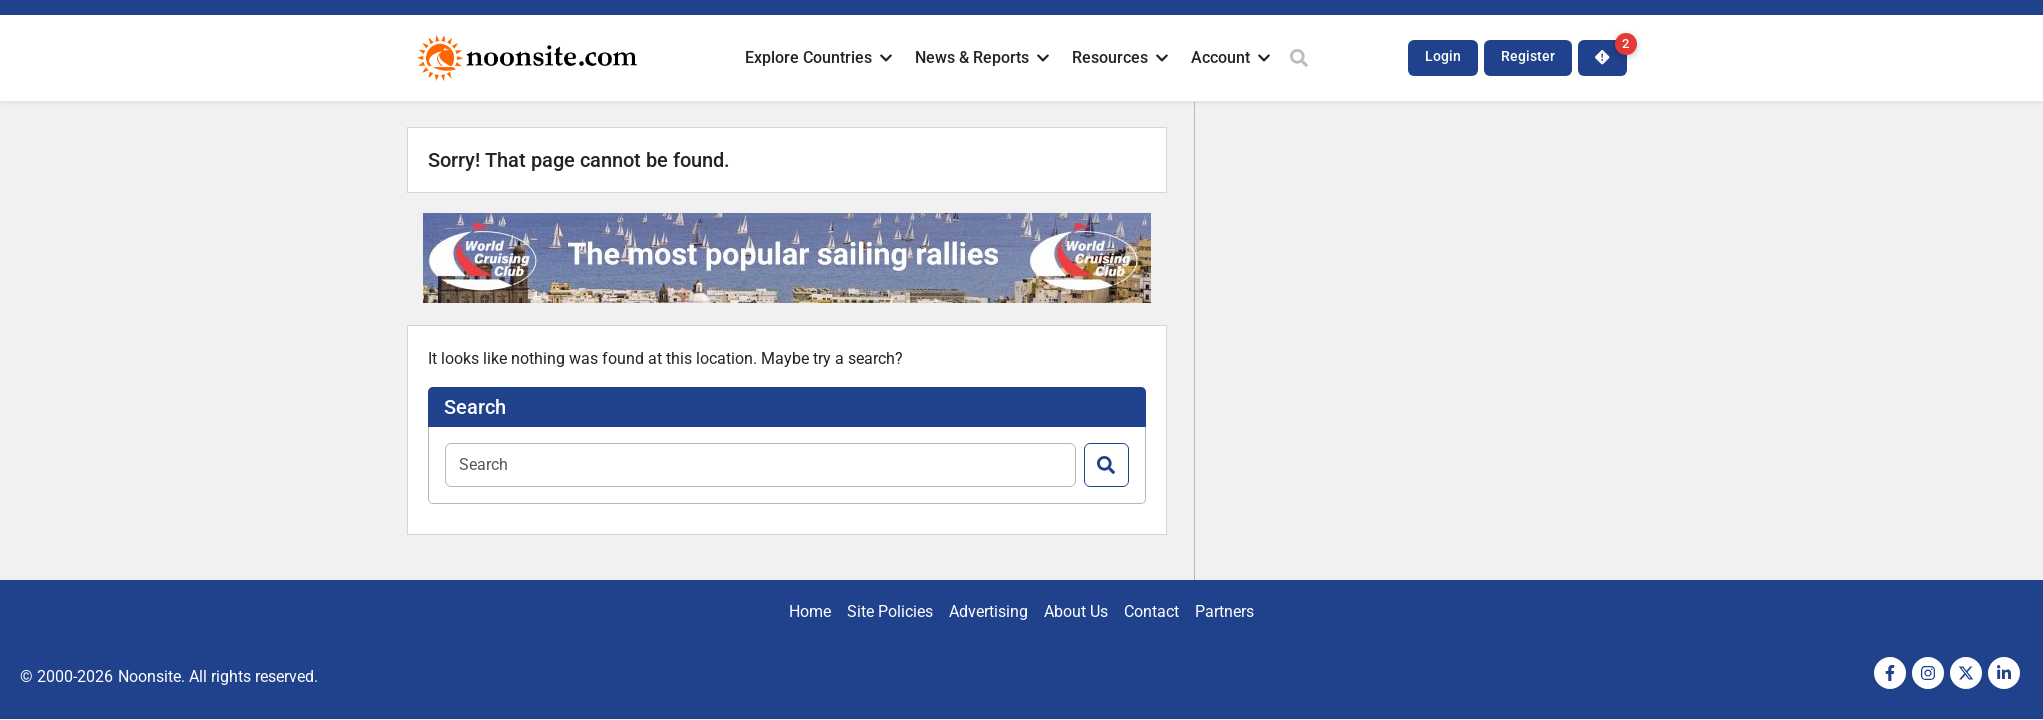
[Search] (1106, 465)
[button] (820, 58)
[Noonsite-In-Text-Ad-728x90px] (787, 297)
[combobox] (760, 465)
